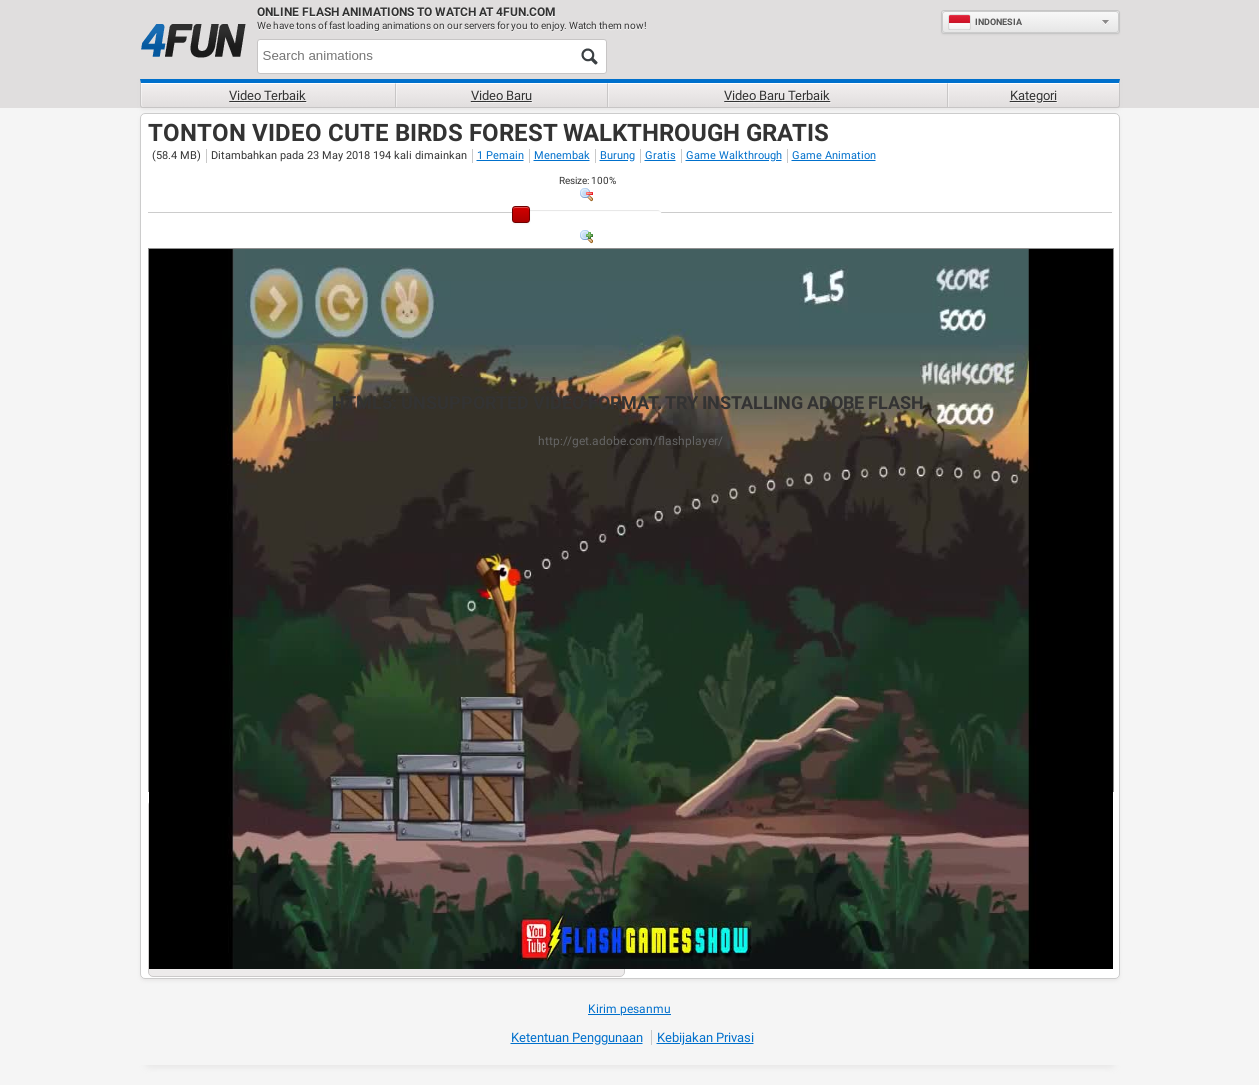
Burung (617, 155)
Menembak (562, 155)
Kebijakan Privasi (705, 1037)
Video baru (501, 95)
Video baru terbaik (777, 95)
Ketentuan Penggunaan (577, 1037)
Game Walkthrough (734, 155)
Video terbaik (267, 95)
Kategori (1033, 95)
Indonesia (985, 22)
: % (587, 180)
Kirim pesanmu (629, 1009)
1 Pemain (500, 155)
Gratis (660, 155)
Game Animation (834, 155)
